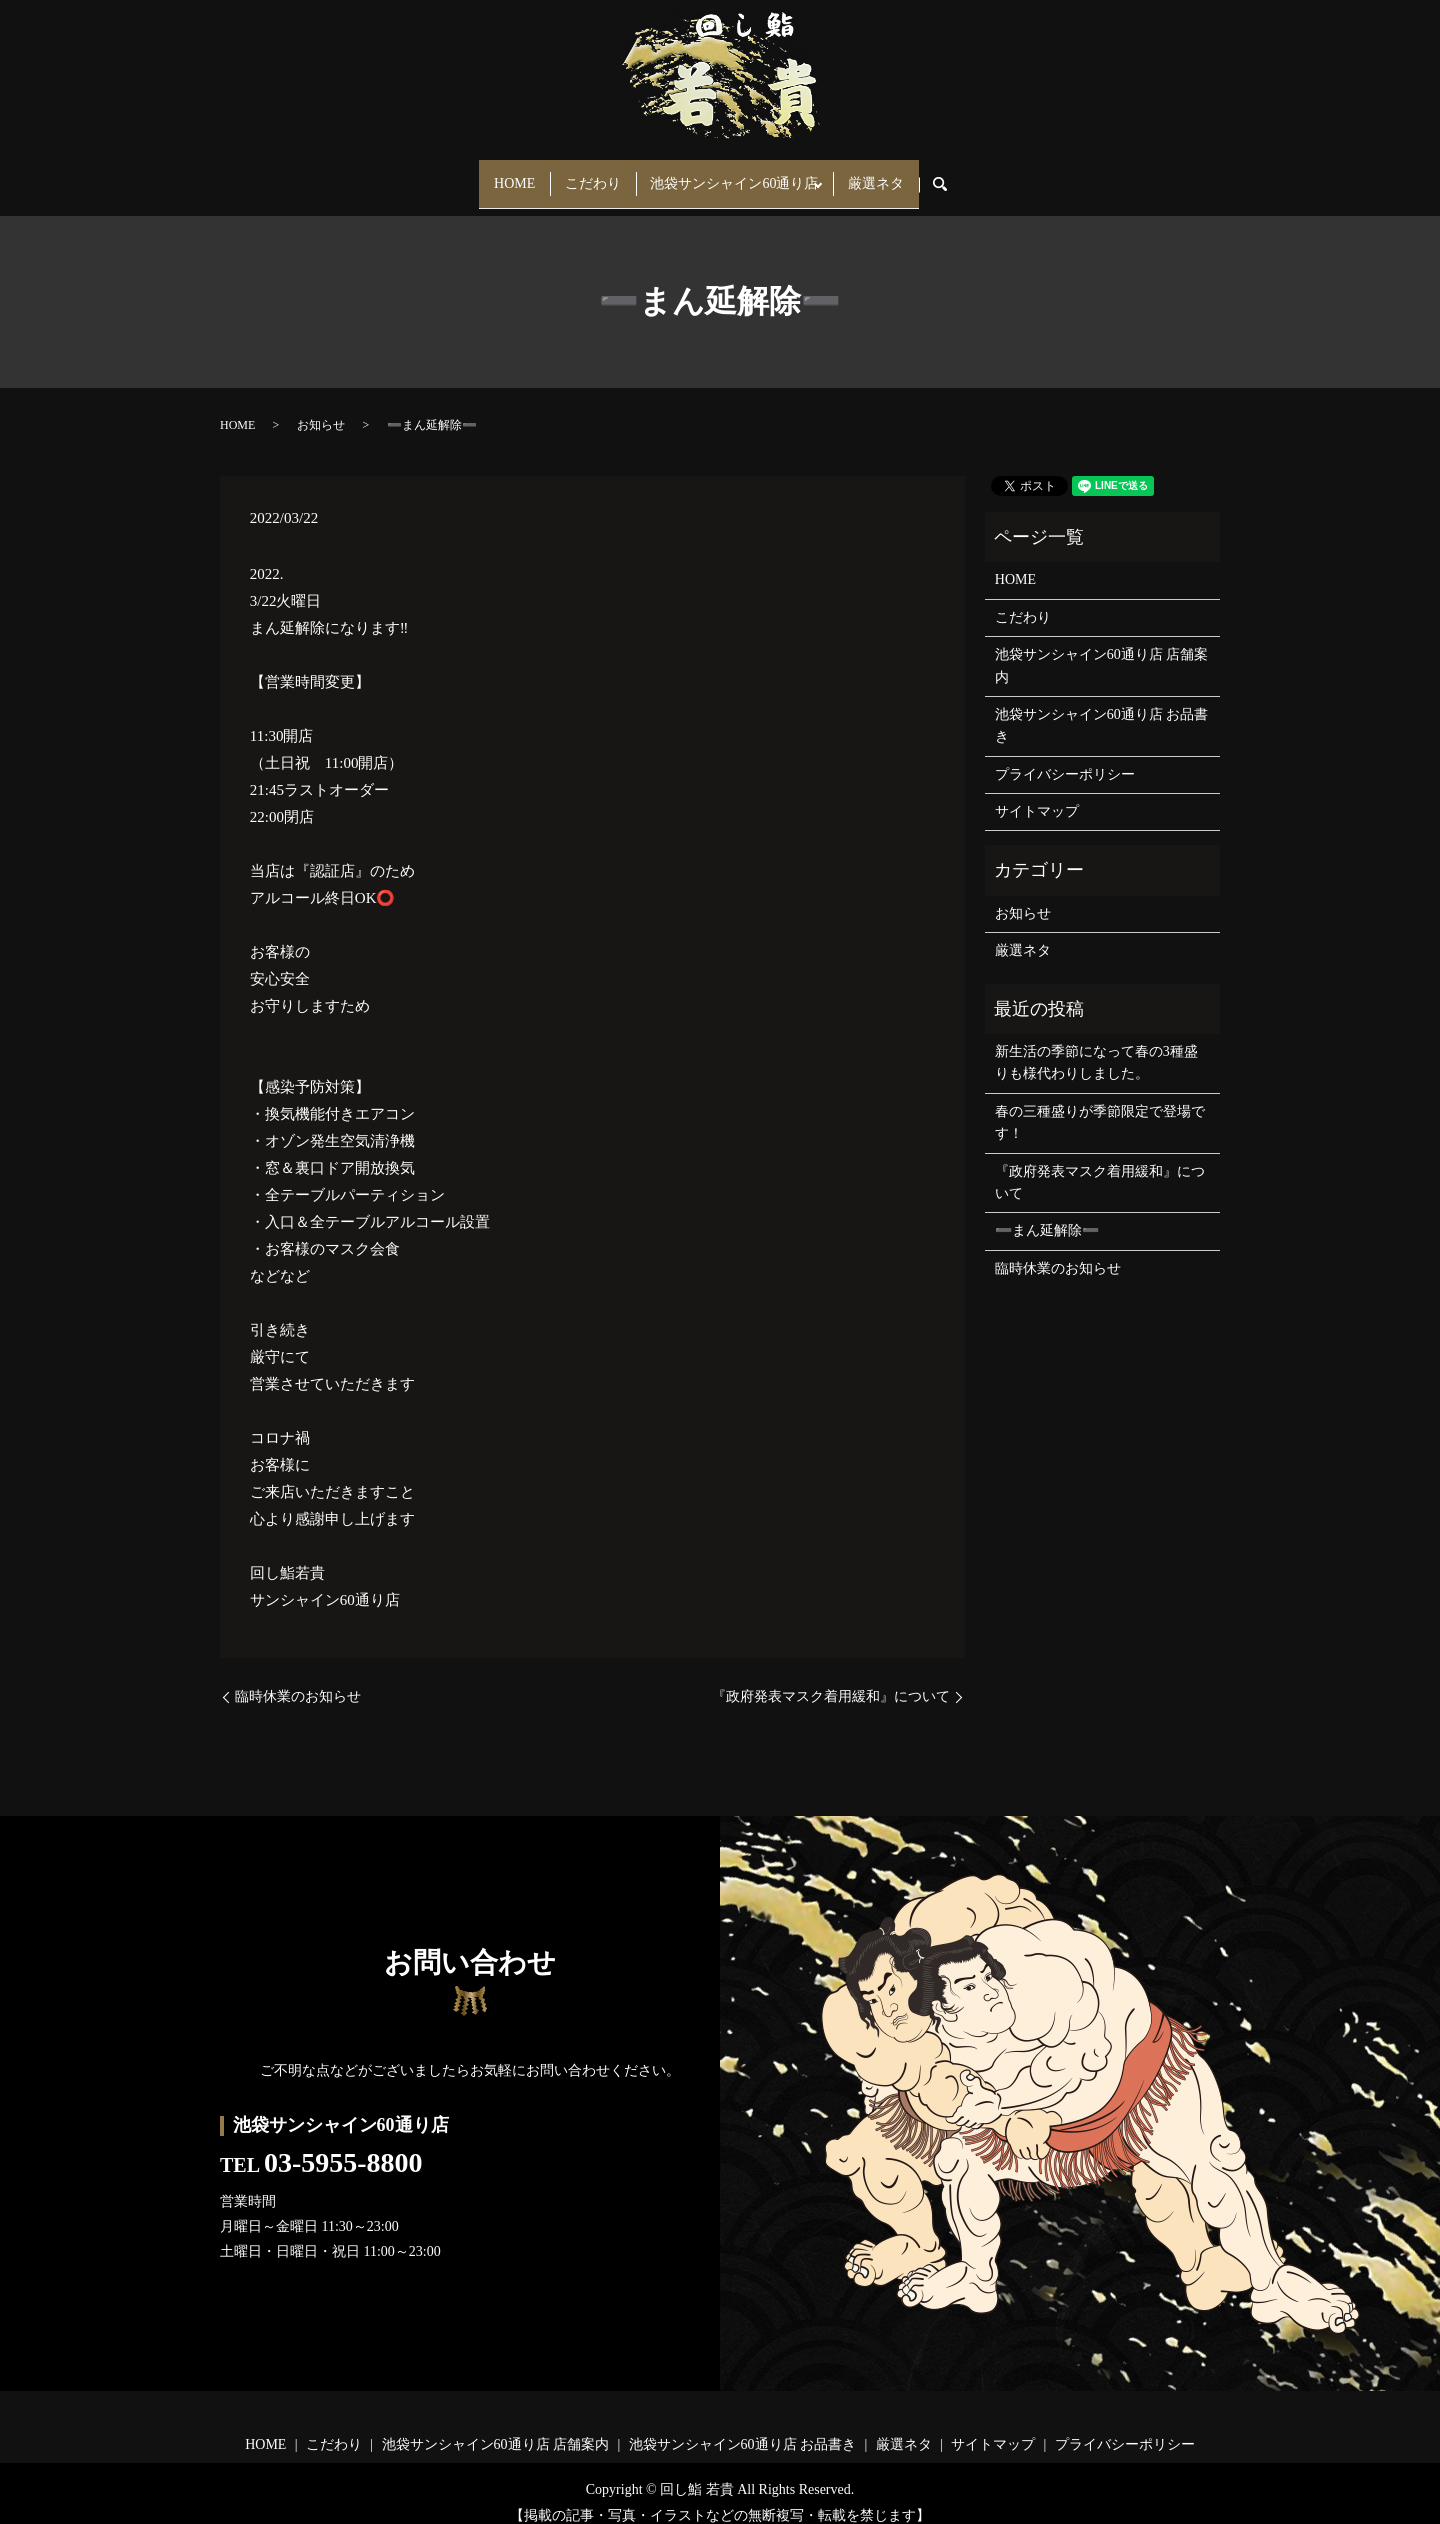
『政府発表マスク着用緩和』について (831, 1679)
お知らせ (321, 407)
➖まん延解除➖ (1047, 1213)
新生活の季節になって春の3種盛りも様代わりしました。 (1096, 1044)
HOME (495, 174)
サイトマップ (1037, 793)
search (975, 175)
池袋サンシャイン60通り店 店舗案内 (1102, 647)
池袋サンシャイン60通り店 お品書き (1102, 707)
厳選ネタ (895, 174)
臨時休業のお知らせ (298, 1679)
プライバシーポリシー (1065, 756)
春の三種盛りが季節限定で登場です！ (1100, 1104)
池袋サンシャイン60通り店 (741, 174)
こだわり (587, 174)
